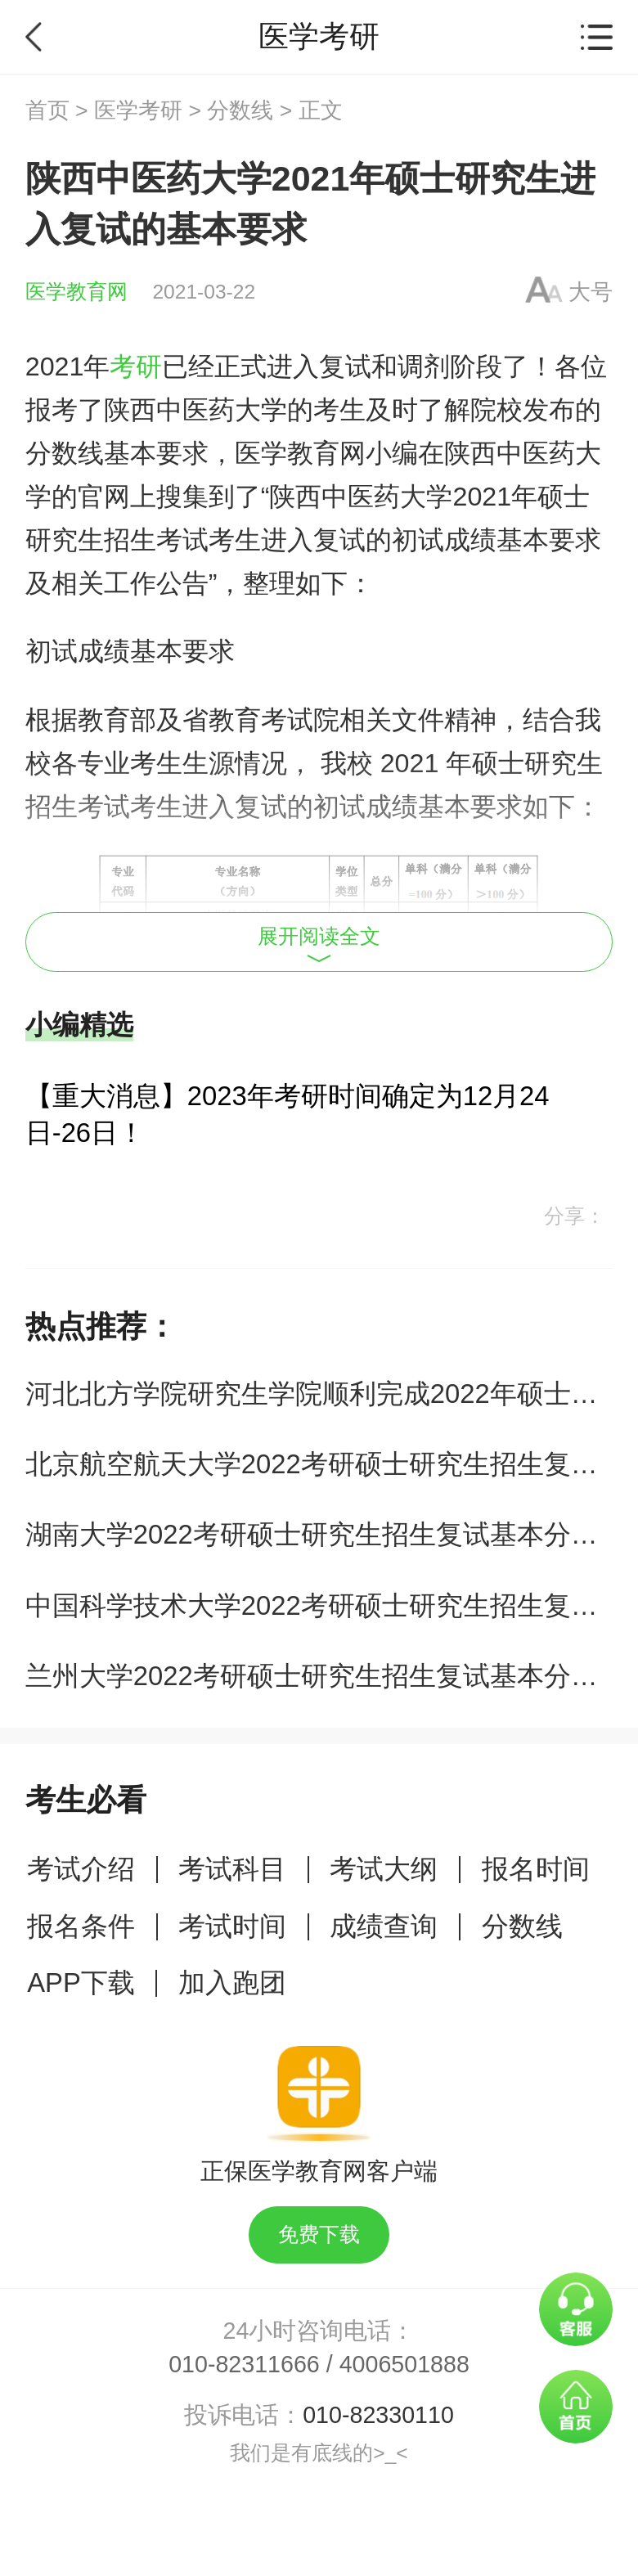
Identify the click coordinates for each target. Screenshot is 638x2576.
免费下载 (319, 2234)
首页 (47, 110)
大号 (590, 292)
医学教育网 (76, 292)
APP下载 (81, 1982)
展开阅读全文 (319, 944)
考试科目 (232, 1869)
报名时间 (536, 1869)
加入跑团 (232, 1982)
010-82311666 (244, 2364)
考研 (136, 366)
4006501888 (404, 2364)
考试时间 (232, 1926)
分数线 (240, 110)
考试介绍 (81, 1869)
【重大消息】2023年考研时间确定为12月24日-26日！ (287, 1114)
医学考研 (138, 110)
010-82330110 (378, 2415)
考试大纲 (384, 1869)
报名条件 (81, 1926)
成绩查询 (384, 1926)
